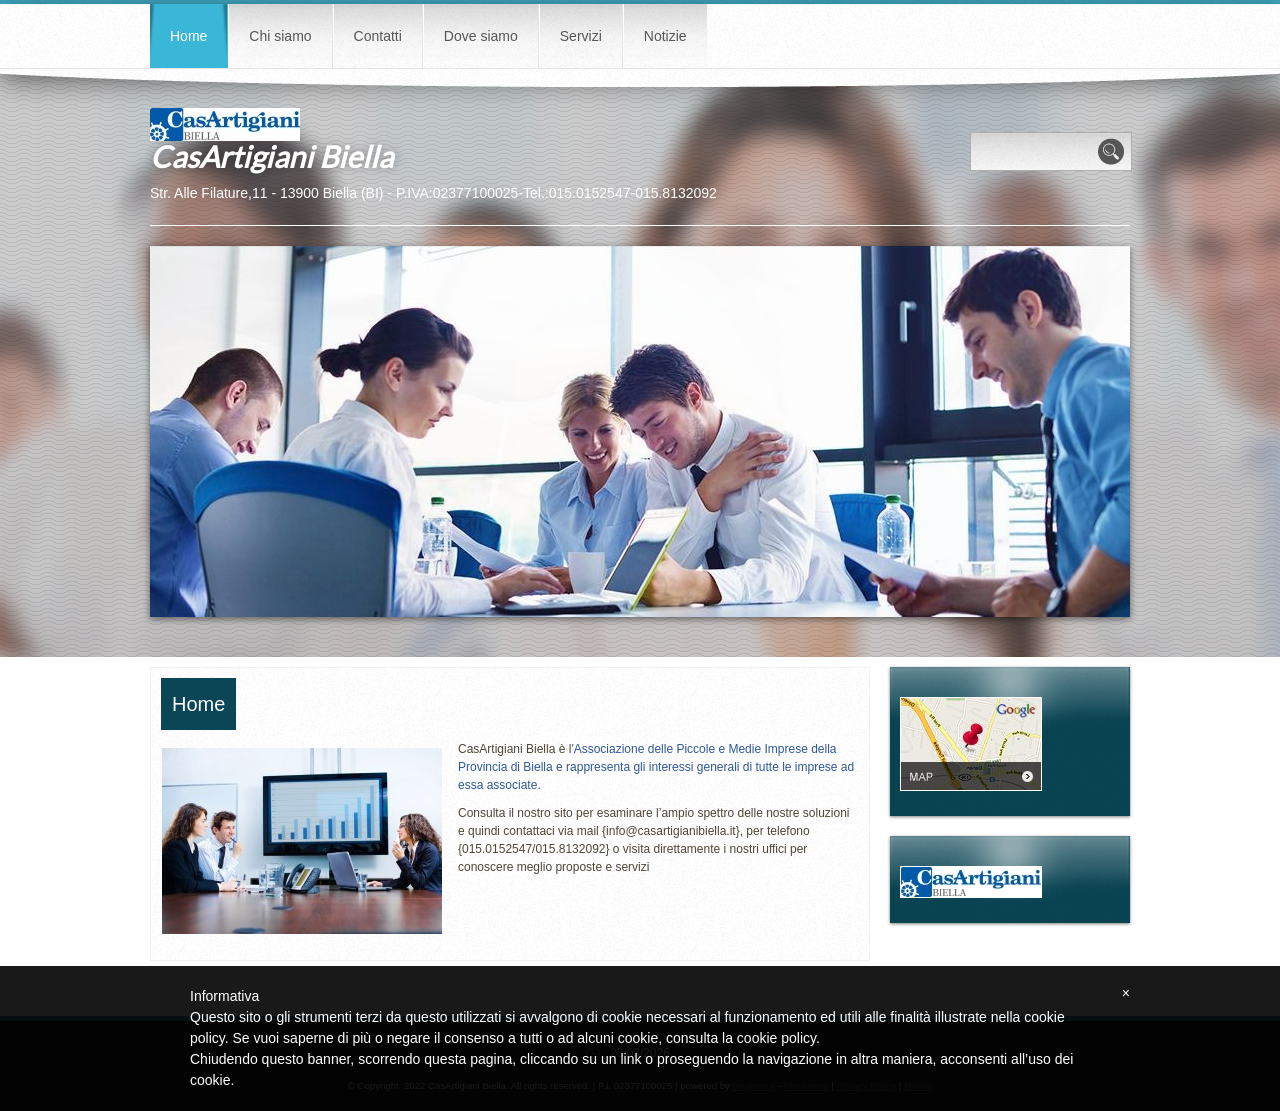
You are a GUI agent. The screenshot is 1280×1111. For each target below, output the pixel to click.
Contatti (378, 36)
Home (188, 36)
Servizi (581, 36)
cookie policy (776, 1038)
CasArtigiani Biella (271, 156)
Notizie (665, 36)
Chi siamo (280, 36)
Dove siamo (481, 36)
